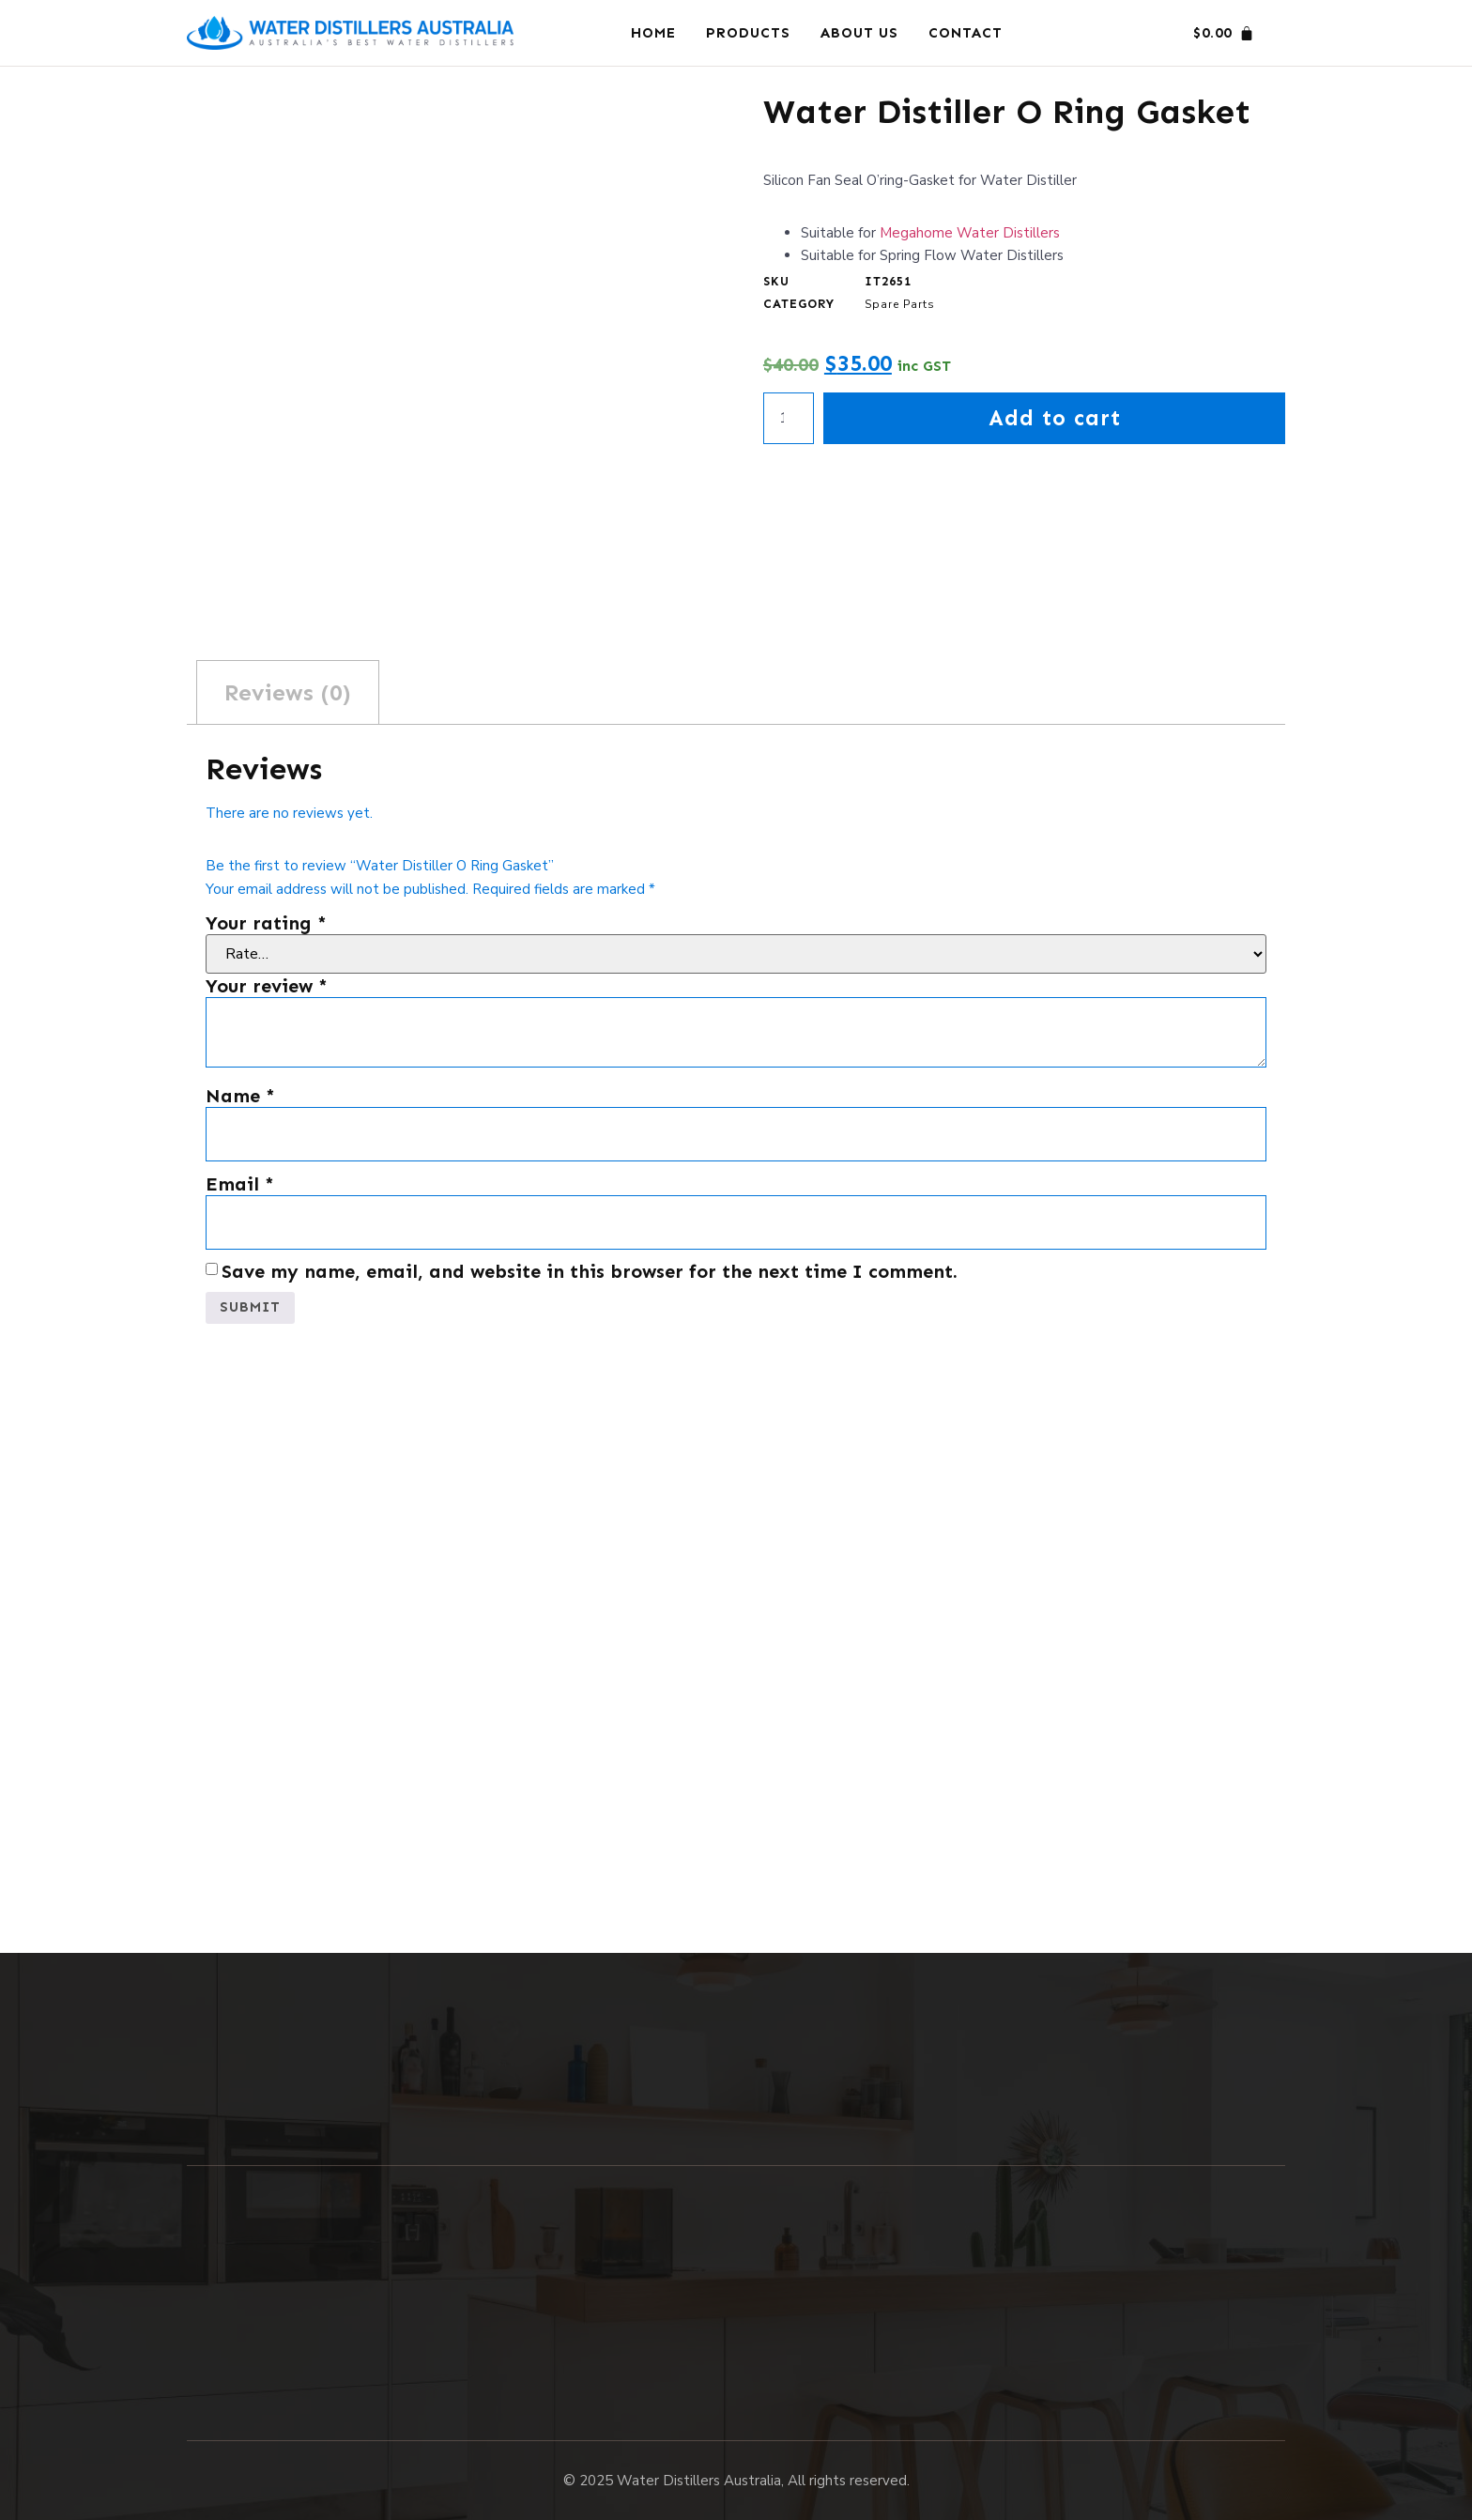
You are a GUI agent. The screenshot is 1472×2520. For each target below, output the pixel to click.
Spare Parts (900, 304)
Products (748, 32)
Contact (965, 32)
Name (240, 1095)
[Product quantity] (788, 420)
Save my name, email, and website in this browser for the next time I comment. (590, 1271)
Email (240, 1184)
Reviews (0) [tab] (287, 692)
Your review (267, 986)
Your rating (266, 923)
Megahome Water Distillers (970, 232)
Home (653, 32)
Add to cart (1055, 419)
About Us (859, 32)
